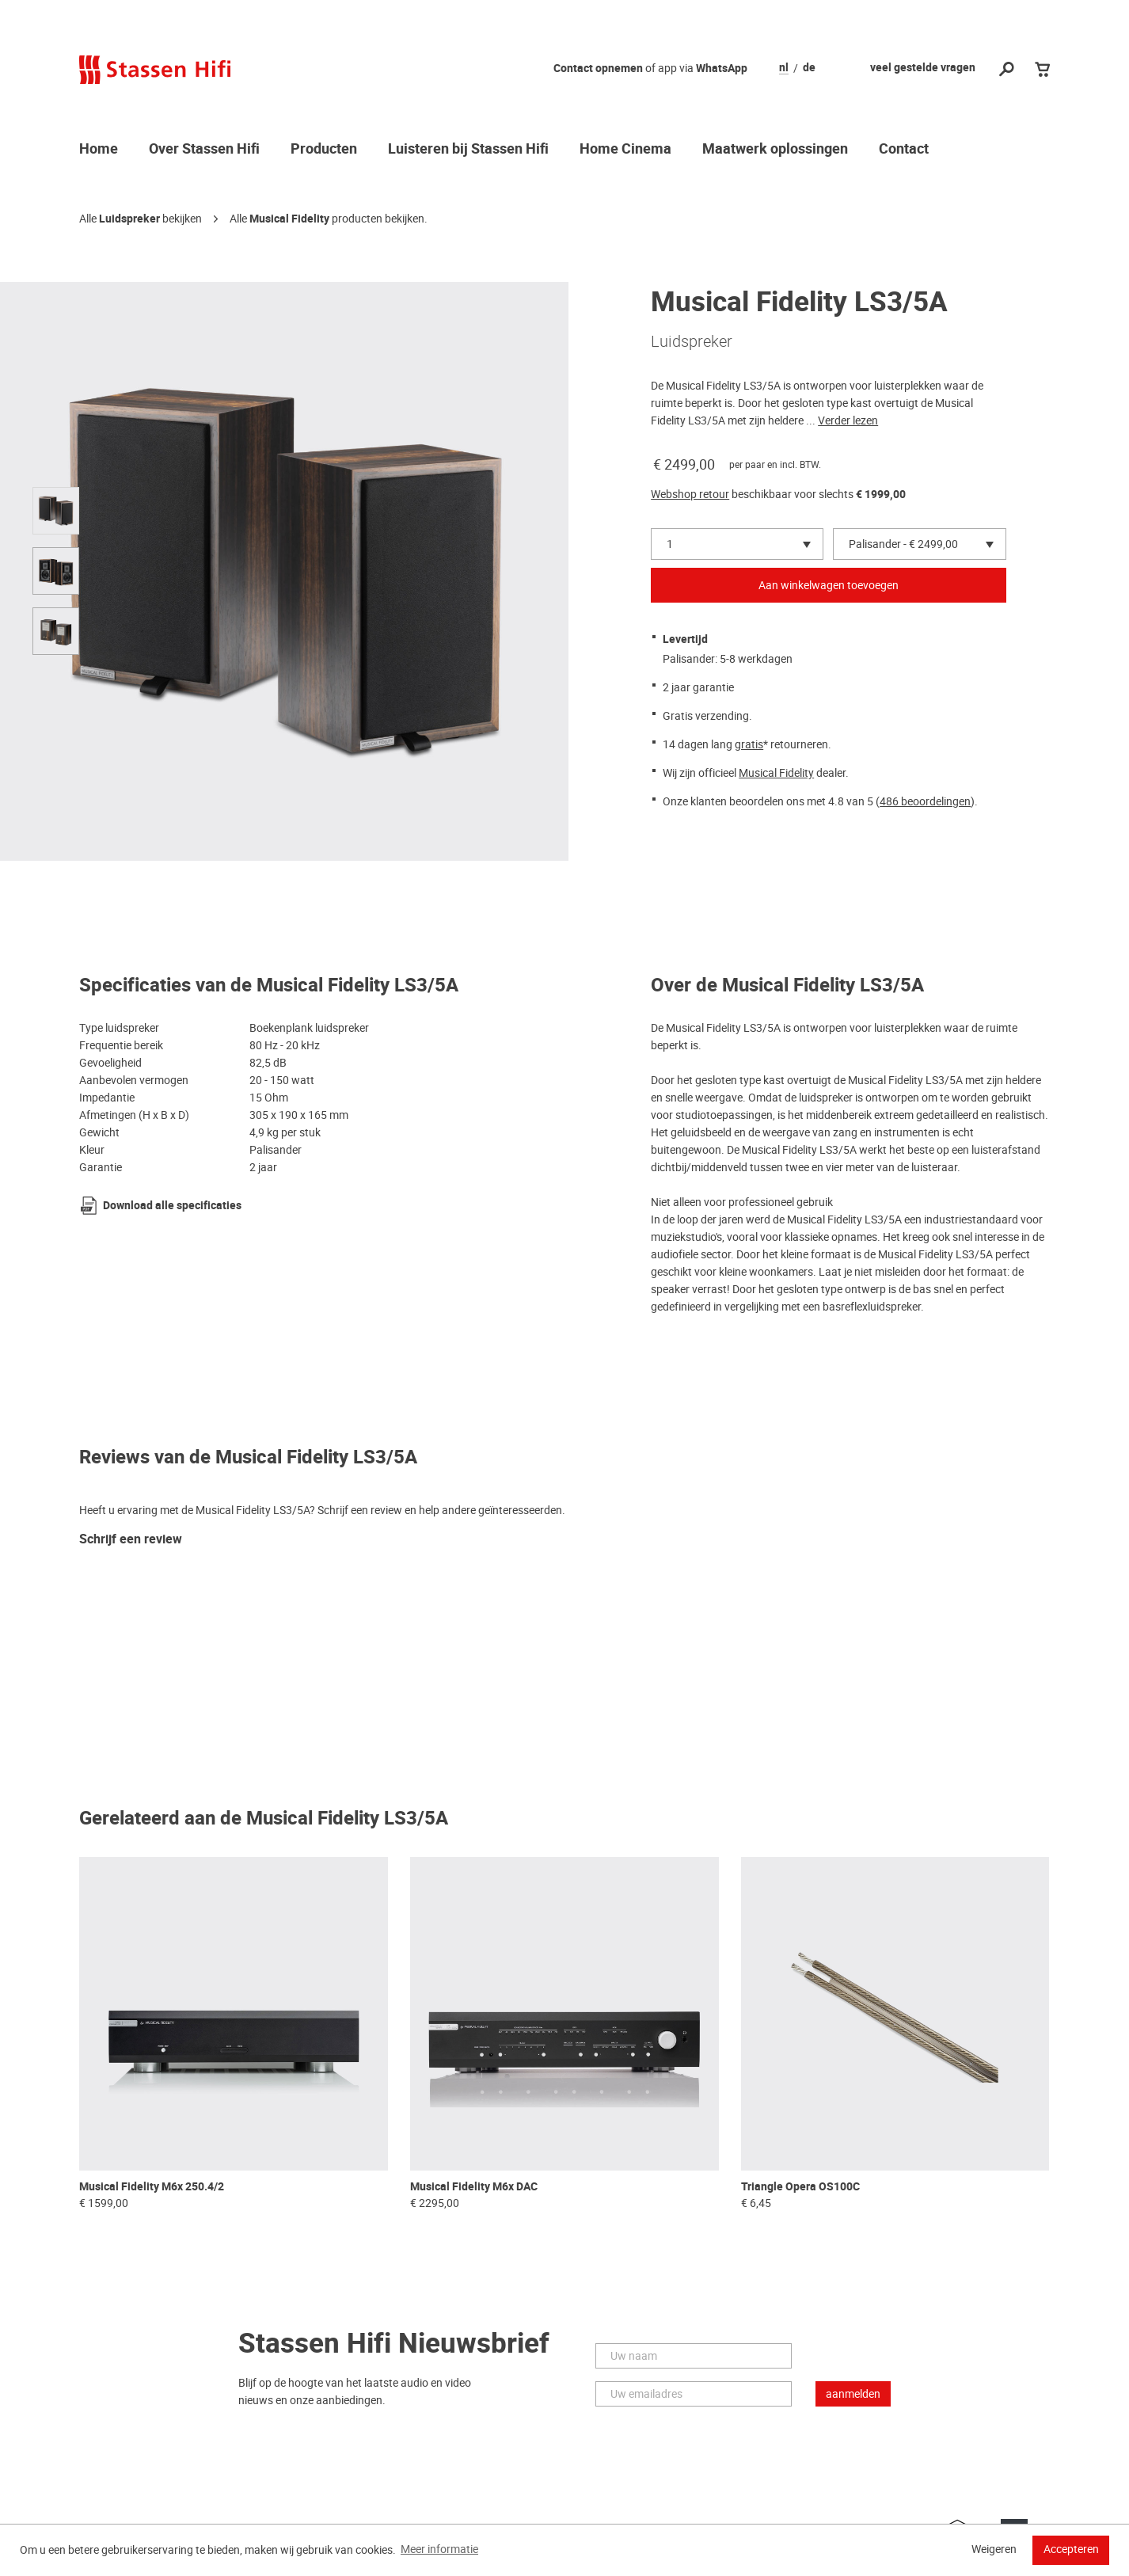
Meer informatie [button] (439, 2549)
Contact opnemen (598, 68)
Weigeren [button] (994, 2549)
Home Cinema (625, 149)
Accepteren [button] (1071, 2549)
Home (98, 149)
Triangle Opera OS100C (800, 2186)
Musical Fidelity (289, 219)
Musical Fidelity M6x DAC (474, 2186)
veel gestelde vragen (922, 67)
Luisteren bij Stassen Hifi (468, 149)
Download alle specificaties (172, 1205)
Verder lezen (848, 420)
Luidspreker (129, 219)
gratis (749, 744)
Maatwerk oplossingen (775, 149)
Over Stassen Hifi (204, 149)
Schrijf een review (130, 1540)
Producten (324, 149)
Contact (904, 149)
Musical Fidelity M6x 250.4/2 (151, 2186)
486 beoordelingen (925, 801)
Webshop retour (690, 494)
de (809, 68)
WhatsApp (721, 68)
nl (784, 68)
